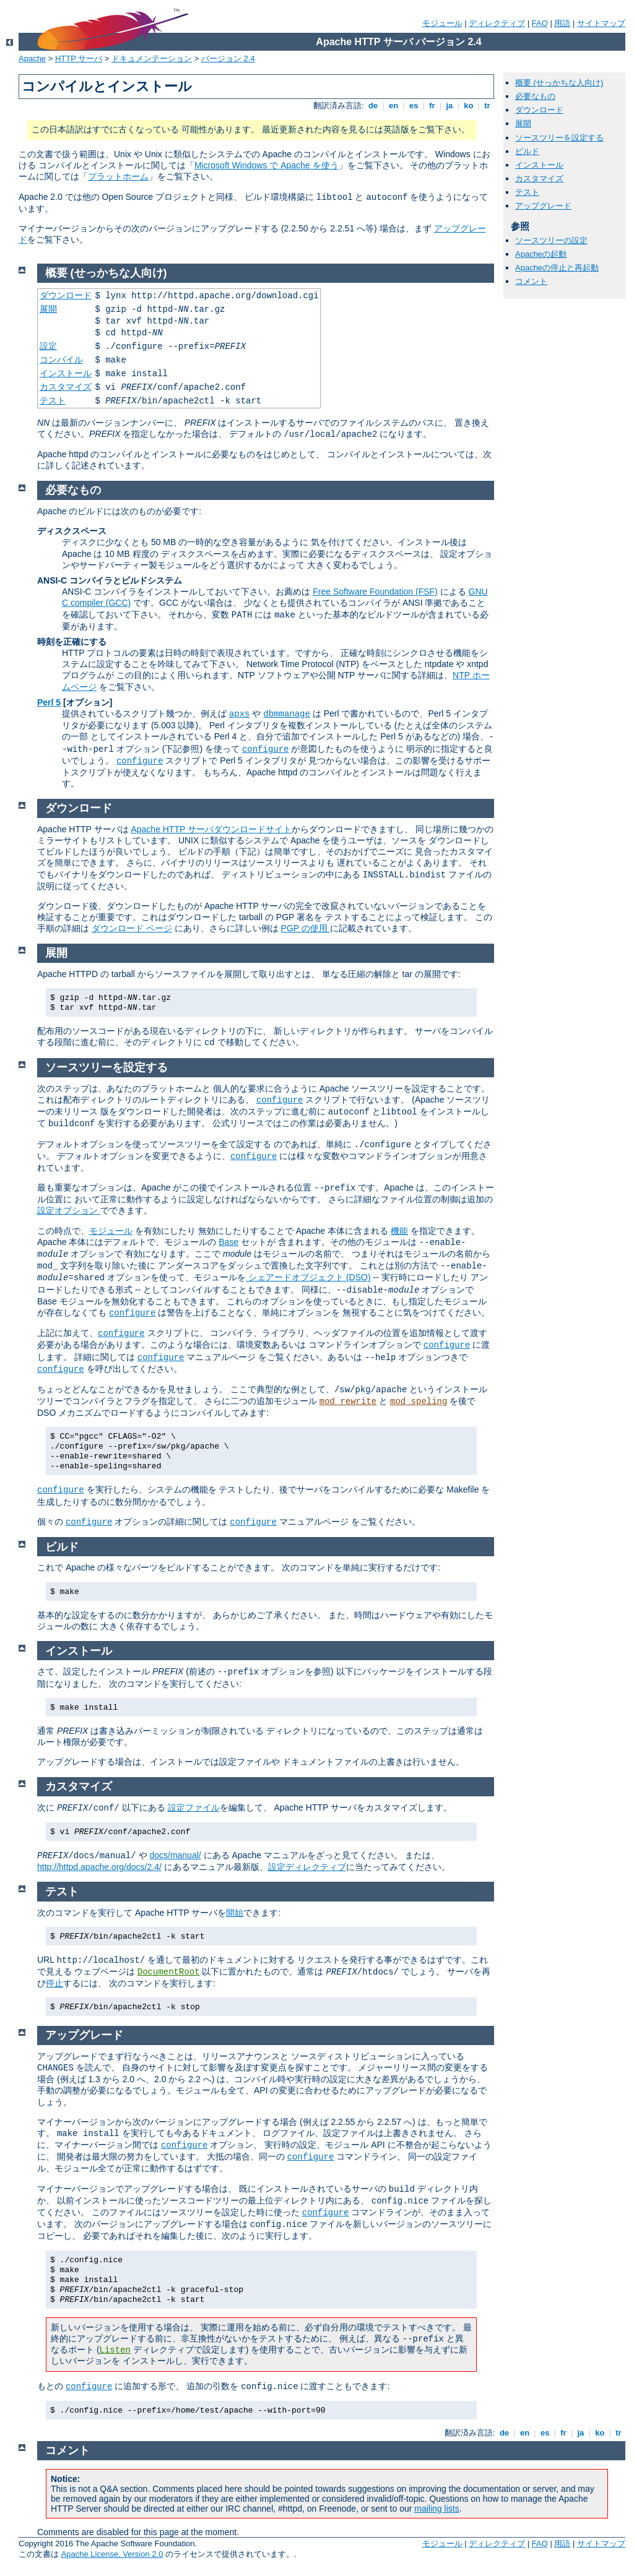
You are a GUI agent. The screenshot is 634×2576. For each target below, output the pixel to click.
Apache (32, 58)
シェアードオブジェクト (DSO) (308, 1277)
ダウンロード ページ (132, 928)
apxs (239, 714)
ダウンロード (539, 109)
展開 (523, 123)
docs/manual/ (175, 1855)
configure (265, 749)
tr (487, 105)
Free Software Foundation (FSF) (375, 592)
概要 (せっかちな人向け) (559, 82)
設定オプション (68, 1210)
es (413, 105)
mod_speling (418, 1401)
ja (449, 105)
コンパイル (61, 359)
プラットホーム (118, 176)
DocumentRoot (168, 1972)
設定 (48, 346)
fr (432, 105)
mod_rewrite (347, 1401)
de (373, 105)
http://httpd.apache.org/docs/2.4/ (99, 1867)
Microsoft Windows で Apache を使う (266, 165)
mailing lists (436, 2509)
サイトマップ (601, 23)
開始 (234, 1913)
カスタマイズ (539, 178)
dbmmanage (286, 714)
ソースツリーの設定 (551, 240)
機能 (399, 1231)
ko (469, 105)
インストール (539, 165)
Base (228, 1242)
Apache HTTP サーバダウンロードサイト (211, 829)
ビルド (527, 151)
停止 (54, 1983)
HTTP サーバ (78, 58)
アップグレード (543, 205)
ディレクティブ (497, 23)
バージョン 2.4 (228, 58)
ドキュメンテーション (151, 58)
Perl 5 (49, 702)
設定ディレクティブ (307, 1867)
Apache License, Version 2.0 (112, 2554)
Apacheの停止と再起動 (557, 267)
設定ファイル (194, 1807)
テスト (527, 192)
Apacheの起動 (541, 254)
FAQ (540, 23)
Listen (115, 2350)
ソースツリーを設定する (559, 137)
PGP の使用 (305, 928)
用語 (562, 23)
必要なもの (535, 96)
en (393, 105)
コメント (531, 281)
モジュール (442, 23)
